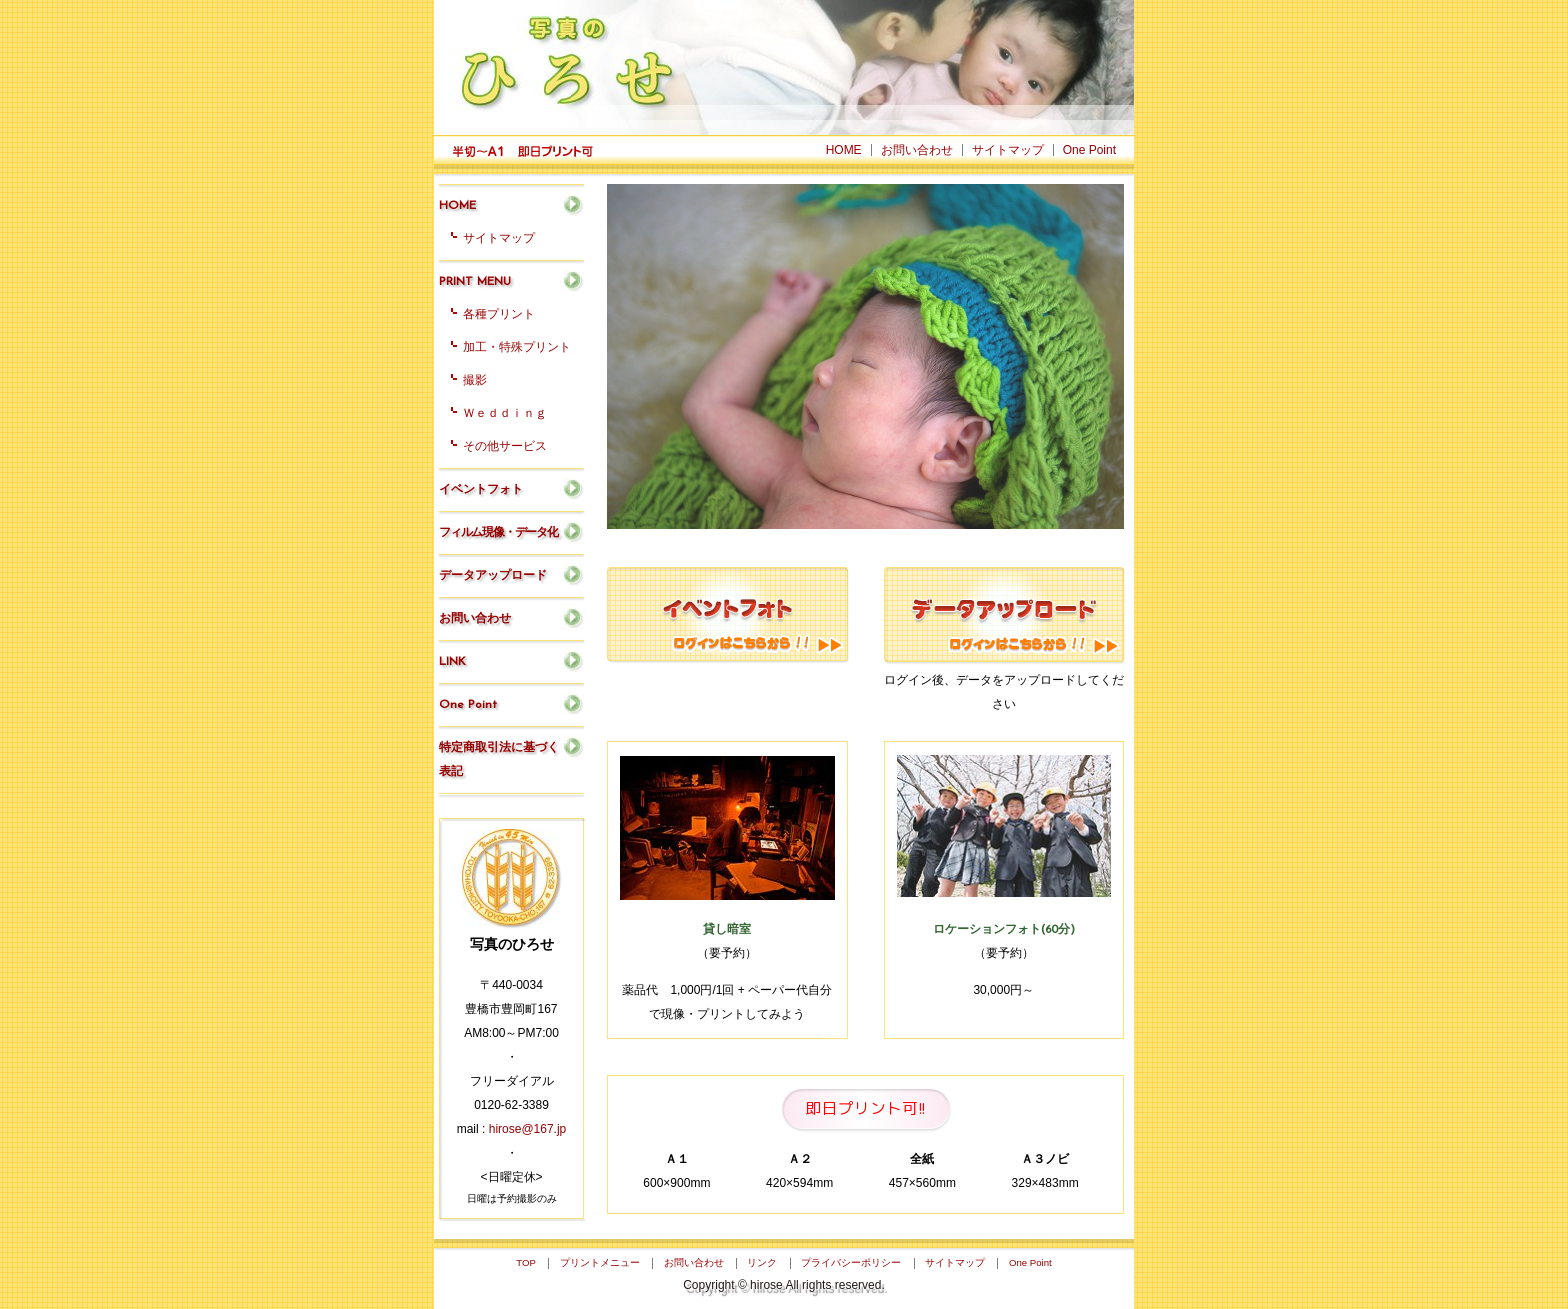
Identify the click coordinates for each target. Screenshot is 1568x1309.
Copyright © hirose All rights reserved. (784, 1285)
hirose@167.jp (528, 1129)
